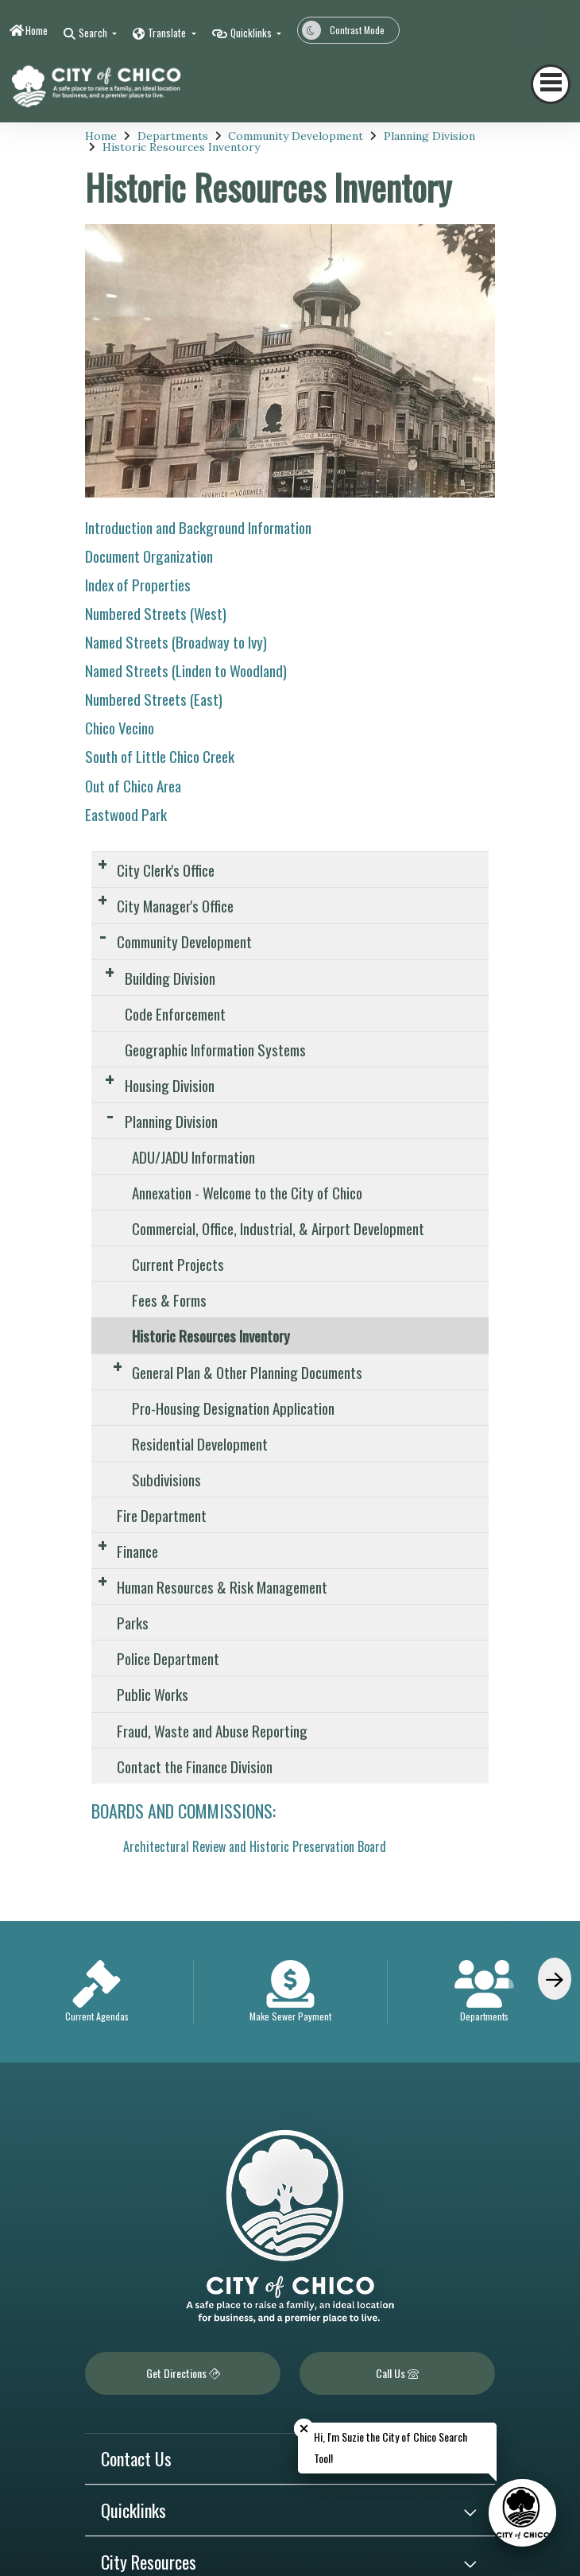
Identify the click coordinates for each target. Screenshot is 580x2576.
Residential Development (200, 1443)
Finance (137, 1551)
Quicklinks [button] (252, 33)
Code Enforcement (175, 1013)
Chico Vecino (119, 727)
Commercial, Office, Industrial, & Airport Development (278, 1228)
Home (36, 30)
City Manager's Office (175, 905)
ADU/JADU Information (193, 1156)
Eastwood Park (126, 814)
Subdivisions (166, 1479)
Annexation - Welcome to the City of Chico (247, 1192)
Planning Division (429, 136)
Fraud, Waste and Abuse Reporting (212, 1730)
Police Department (168, 1658)
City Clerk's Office (166, 869)
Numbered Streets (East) (153, 699)
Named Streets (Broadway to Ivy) (176, 641)
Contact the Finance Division (195, 1766)
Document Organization (149, 555)
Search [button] (94, 33)
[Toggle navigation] (550, 84)
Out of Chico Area (133, 785)
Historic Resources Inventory (181, 147)
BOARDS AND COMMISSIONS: (183, 1810)
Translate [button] (168, 33)
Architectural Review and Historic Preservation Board (254, 1846)
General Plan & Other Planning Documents (247, 1372)
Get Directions (183, 2373)
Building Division (170, 977)
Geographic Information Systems (215, 1049)
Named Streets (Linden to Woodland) (186, 670)
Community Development (295, 136)
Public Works (152, 1694)
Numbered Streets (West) (155, 613)
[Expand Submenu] (102, 864)
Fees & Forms (169, 1299)
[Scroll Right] (554, 1979)
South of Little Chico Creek (159, 756)
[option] (97, 1992)
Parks (133, 1622)
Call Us (397, 2373)
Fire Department (162, 1515)
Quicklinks (133, 2510)
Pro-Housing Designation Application (233, 1407)
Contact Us (136, 2458)
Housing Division (170, 1085)
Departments (172, 136)
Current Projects (178, 1264)
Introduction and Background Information (198, 527)
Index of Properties (138, 584)
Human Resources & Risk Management (222, 1586)
